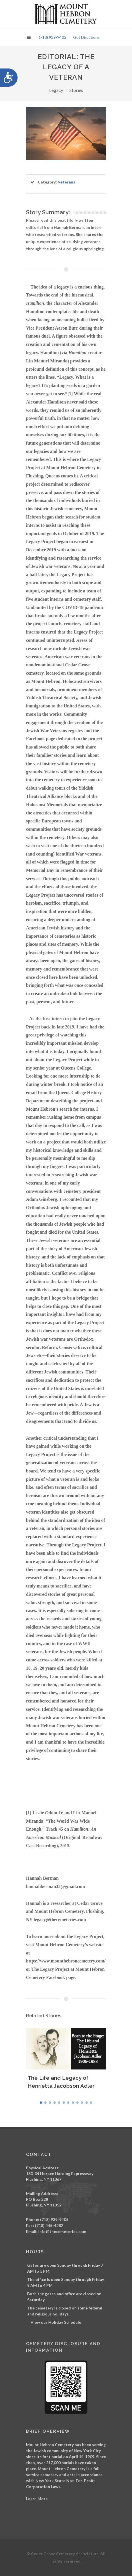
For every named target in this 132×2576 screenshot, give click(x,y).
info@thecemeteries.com (62, 2231)
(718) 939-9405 (52, 37)
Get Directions (86, 37)
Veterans (66, 181)
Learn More (37, 2498)
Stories (76, 90)
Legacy (56, 90)
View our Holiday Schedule (56, 2322)
